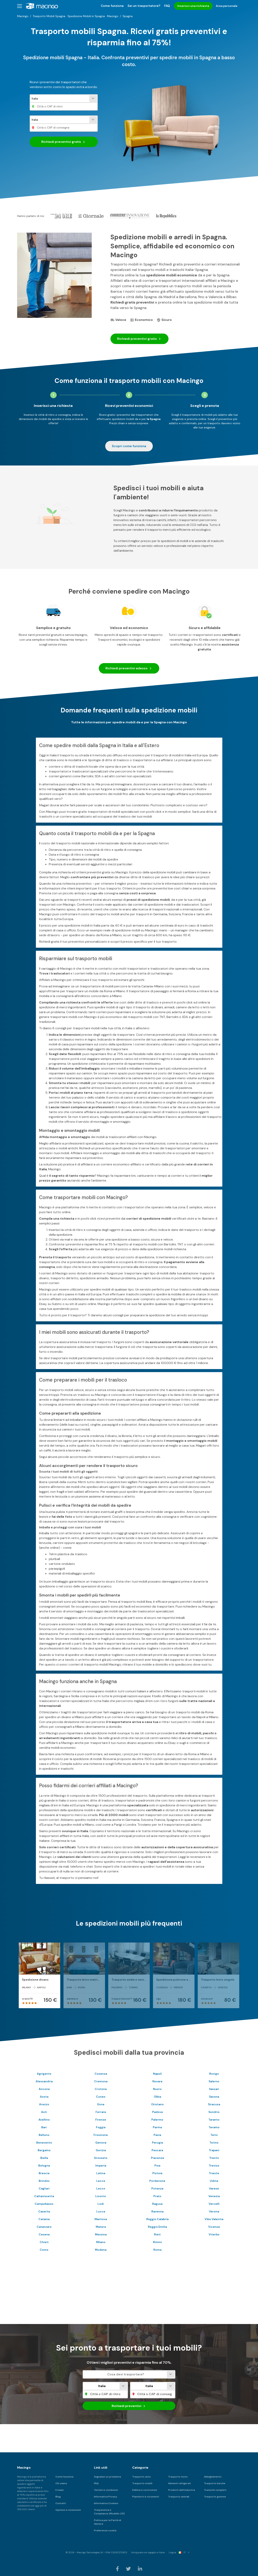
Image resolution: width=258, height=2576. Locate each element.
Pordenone (157, 2181)
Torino (213, 2142)
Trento (214, 2158)
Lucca (100, 2211)
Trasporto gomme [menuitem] (215, 2496)
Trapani (214, 2150)
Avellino (44, 2119)
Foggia (100, 2127)
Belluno (44, 2135)
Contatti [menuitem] (60, 2503)
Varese (214, 2188)
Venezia (214, 2196)
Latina (100, 2173)
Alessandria (44, 2081)
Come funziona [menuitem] (112, 6)
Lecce (100, 2181)
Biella (44, 2158)
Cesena (44, 2234)
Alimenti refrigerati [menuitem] (179, 2483)
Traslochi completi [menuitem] (215, 2490)
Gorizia (101, 2150)
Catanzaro (44, 2227)
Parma (157, 2127)
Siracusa (214, 2104)
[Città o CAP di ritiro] (64, 106)
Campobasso (44, 2204)
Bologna (44, 2165)
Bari (44, 2127)
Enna (100, 2104)
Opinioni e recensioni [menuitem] (68, 2510)
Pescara (157, 2150)
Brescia (44, 2173)
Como (44, 2250)
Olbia (157, 2096)
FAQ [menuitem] (167, 6)
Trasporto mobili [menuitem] (142, 2483)
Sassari (214, 2089)
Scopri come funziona (129, 446)
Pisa (157, 2165)
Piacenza (157, 2158)
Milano (100, 2242)
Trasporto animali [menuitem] (178, 2496)
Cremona (100, 2081)
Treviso (214, 2165)
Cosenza (101, 2073)
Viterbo (214, 2234)
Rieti (157, 2234)
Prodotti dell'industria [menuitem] (181, 2490)
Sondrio (214, 2112)
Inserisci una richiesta (193, 6)
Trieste (214, 2173)
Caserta (44, 2211)
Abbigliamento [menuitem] (213, 2476)
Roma (157, 2250)
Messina (101, 2234)
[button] (19, 6)
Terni (214, 2135)
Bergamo (44, 2150)
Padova (157, 2112)
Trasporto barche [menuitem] (214, 2483)
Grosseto (100, 2158)
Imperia (100, 2165)
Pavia (157, 2135)
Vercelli (214, 2204)
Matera (101, 2227)
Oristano (157, 2104)
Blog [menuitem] (58, 2496)
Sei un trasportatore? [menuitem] (144, 6)
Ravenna (157, 2211)
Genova (100, 2142)
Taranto (214, 2119)
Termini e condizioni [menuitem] (106, 2490)
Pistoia (157, 2173)
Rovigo (214, 2073)
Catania (44, 2219)
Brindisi (44, 2181)
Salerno (214, 2081)
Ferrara (101, 2112)
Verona (214, 2211)
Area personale (226, 6)
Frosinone (101, 2135)
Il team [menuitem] (59, 2490)
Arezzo (44, 2104)
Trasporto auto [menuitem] (141, 2476)
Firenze (100, 2119)
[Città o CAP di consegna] (64, 127)
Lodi (101, 2204)
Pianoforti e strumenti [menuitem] (145, 2496)
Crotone (101, 2089)
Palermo (157, 2119)
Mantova (101, 2219)
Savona (214, 2096)
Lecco (100, 2188)
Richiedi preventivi (63, 142)
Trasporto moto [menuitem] (178, 2476)
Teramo (214, 2127)
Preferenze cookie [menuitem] (105, 2530)
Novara (157, 2081)
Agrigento (44, 2073)
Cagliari (44, 2188)
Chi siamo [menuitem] (61, 2483)
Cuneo (100, 2096)
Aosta (44, 2096)
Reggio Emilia (157, 2227)
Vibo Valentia (214, 2219)
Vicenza (214, 2227)
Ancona (44, 2089)
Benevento (44, 2142)
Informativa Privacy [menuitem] (105, 2496)
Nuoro (157, 2089)
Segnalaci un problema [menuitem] (107, 2476)
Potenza (157, 2188)
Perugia (157, 2142)
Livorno (100, 2196)
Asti (44, 2112)
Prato (157, 2196)
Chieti (44, 2242)
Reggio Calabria (157, 2219)
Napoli (157, 2073)
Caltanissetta (44, 2196)
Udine (214, 2181)
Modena (100, 2250)
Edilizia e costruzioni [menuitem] (144, 2490)
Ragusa (157, 2204)
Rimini (157, 2242)
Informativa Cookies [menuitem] (106, 2503)
